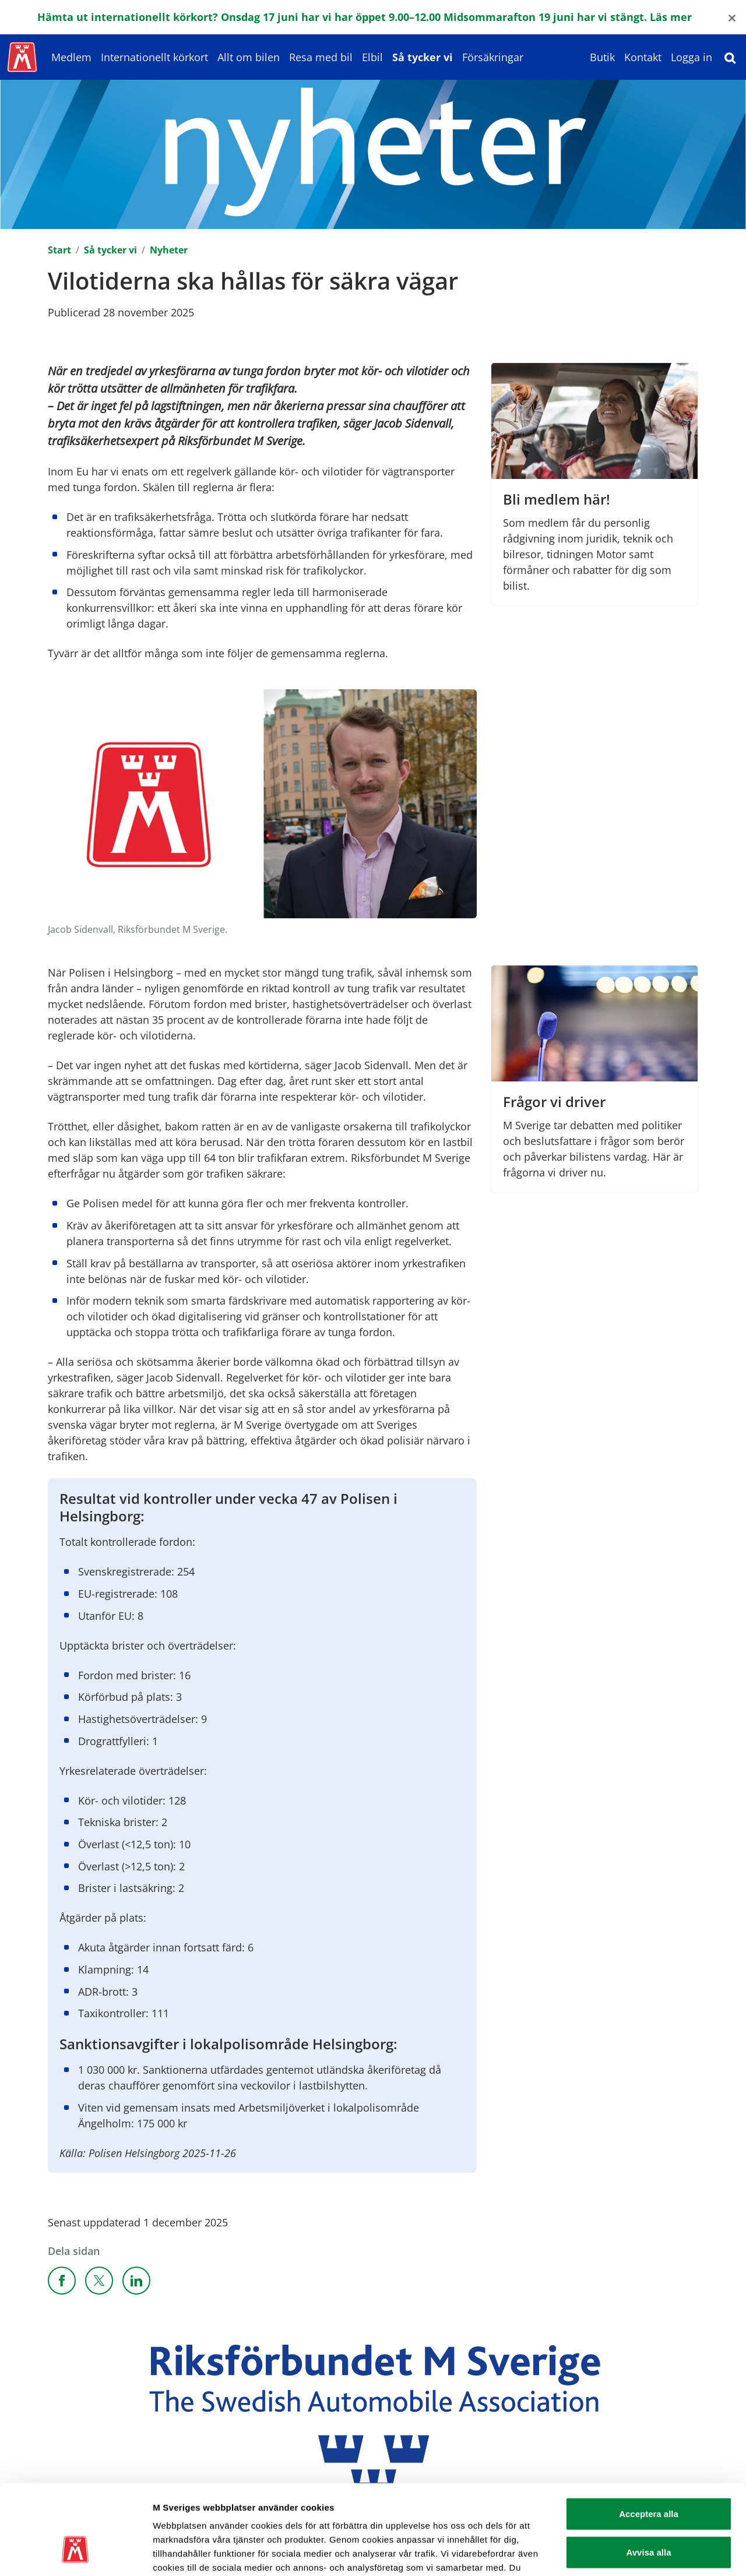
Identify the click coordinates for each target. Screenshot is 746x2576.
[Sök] (730, 57)
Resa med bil (321, 57)
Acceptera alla (648, 2438)
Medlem (71, 57)
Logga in (691, 57)
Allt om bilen (248, 57)
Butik (602, 57)
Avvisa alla (649, 2477)
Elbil (372, 57)
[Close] (732, 17)
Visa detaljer (633, 2553)
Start (59, 250)
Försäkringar (492, 57)
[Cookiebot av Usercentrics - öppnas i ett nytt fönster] (75, 2553)
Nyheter (169, 250)
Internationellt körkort (154, 57)
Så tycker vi (422, 57)
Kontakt (642, 57)
